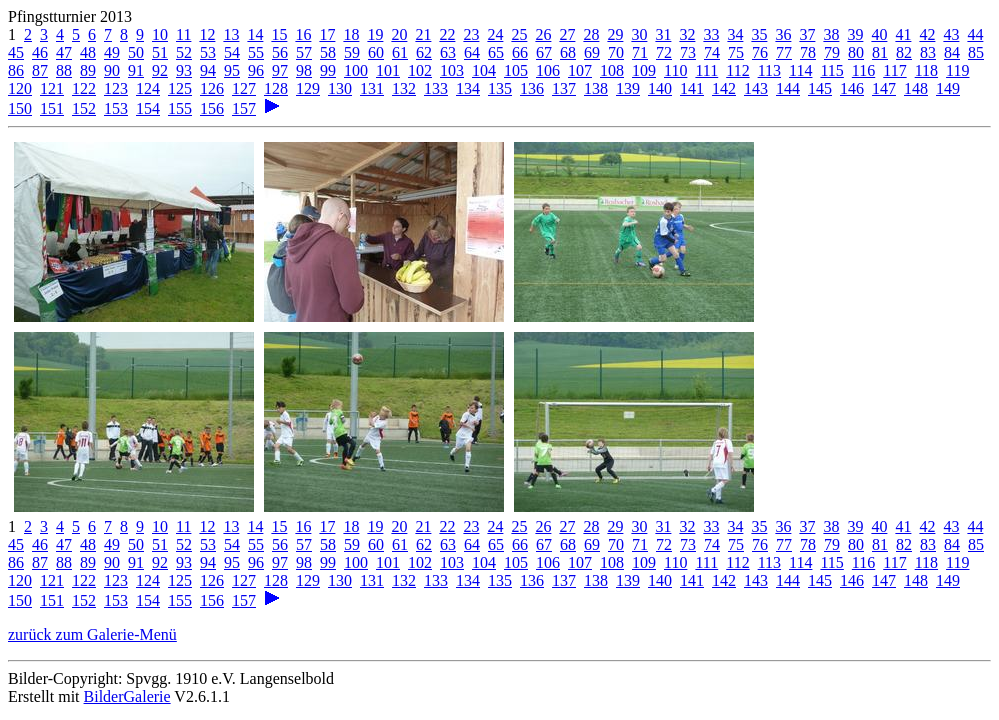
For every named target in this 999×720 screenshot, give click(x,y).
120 (20, 88)
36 (783, 34)
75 (736, 52)
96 (256, 70)
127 (244, 88)
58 (328, 52)
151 (52, 108)
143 (756, 88)
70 (616, 52)
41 (903, 34)
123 (116, 88)
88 (64, 70)
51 (160, 52)
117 (894, 70)
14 (255, 34)
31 (663, 34)
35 (759, 34)
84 (952, 52)
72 (664, 52)
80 (856, 52)
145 (820, 88)
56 (280, 52)
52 (184, 52)
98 (304, 70)
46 (40, 52)
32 (687, 34)
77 (784, 52)
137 (564, 88)
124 (148, 88)
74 (712, 52)
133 (436, 88)
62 (424, 52)
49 (112, 52)
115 (831, 70)
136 (532, 88)
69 (592, 52)
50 (136, 52)
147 (884, 88)
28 (591, 34)
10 (160, 34)
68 (568, 52)
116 (863, 70)
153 (116, 108)
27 (567, 34)
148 (916, 88)
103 (452, 70)
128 (276, 88)
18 (351, 34)
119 (957, 70)
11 (183, 34)
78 (808, 52)
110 (675, 70)
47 (64, 52)
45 (16, 52)
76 (760, 52)
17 (327, 34)
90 (112, 70)
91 (136, 70)
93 (184, 70)
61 (400, 52)
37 (807, 34)
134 (468, 88)
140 (660, 88)
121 (52, 88)
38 (831, 34)
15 (279, 34)
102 (420, 70)
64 (472, 52)
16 (303, 34)
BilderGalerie (127, 696)
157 (244, 108)
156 (212, 108)
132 (404, 88)
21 (423, 34)
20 (399, 34)
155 (180, 108)
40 (879, 34)
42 (927, 34)
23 (471, 34)
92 (160, 70)
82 (904, 52)
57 (304, 52)
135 (500, 88)
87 (40, 70)
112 (737, 70)
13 (231, 34)
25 (519, 34)
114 (800, 70)
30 (639, 34)
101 (388, 70)
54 (232, 52)
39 (855, 34)
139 (628, 88)
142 (724, 88)
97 (280, 70)
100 (356, 70)
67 (544, 52)
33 (711, 34)
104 (484, 70)
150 (20, 108)
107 (580, 70)
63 (448, 52)
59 (352, 52)
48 (88, 52)
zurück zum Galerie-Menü (92, 634)
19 (375, 34)
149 (948, 88)
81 (880, 52)
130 (340, 88)
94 (208, 70)
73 (688, 52)
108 (612, 70)
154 (148, 108)
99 (328, 70)
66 (520, 52)
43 (951, 34)
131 (372, 88)
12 (207, 34)
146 (852, 88)
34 (735, 34)
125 (180, 88)
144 (788, 88)
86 (16, 70)
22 (447, 34)
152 (84, 108)
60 (376, 52)
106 (548, 70)
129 (308, 88)
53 (208, 52)
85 (976, 52)
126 (212, 88)
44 (975, 34)
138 (596, 88)
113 (769, 70)
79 (832, 52)
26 (543, 34)
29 (615, 34)
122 (84, 88)
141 (692, 88)
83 (928, 52)
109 (644, 70)
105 (516, 70)
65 (496, 52)
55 (256, 52)
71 (640, 52)
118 (926, 70)
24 (495, 34)
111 (706, 70)
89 (88, 70)
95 (232, 70)
